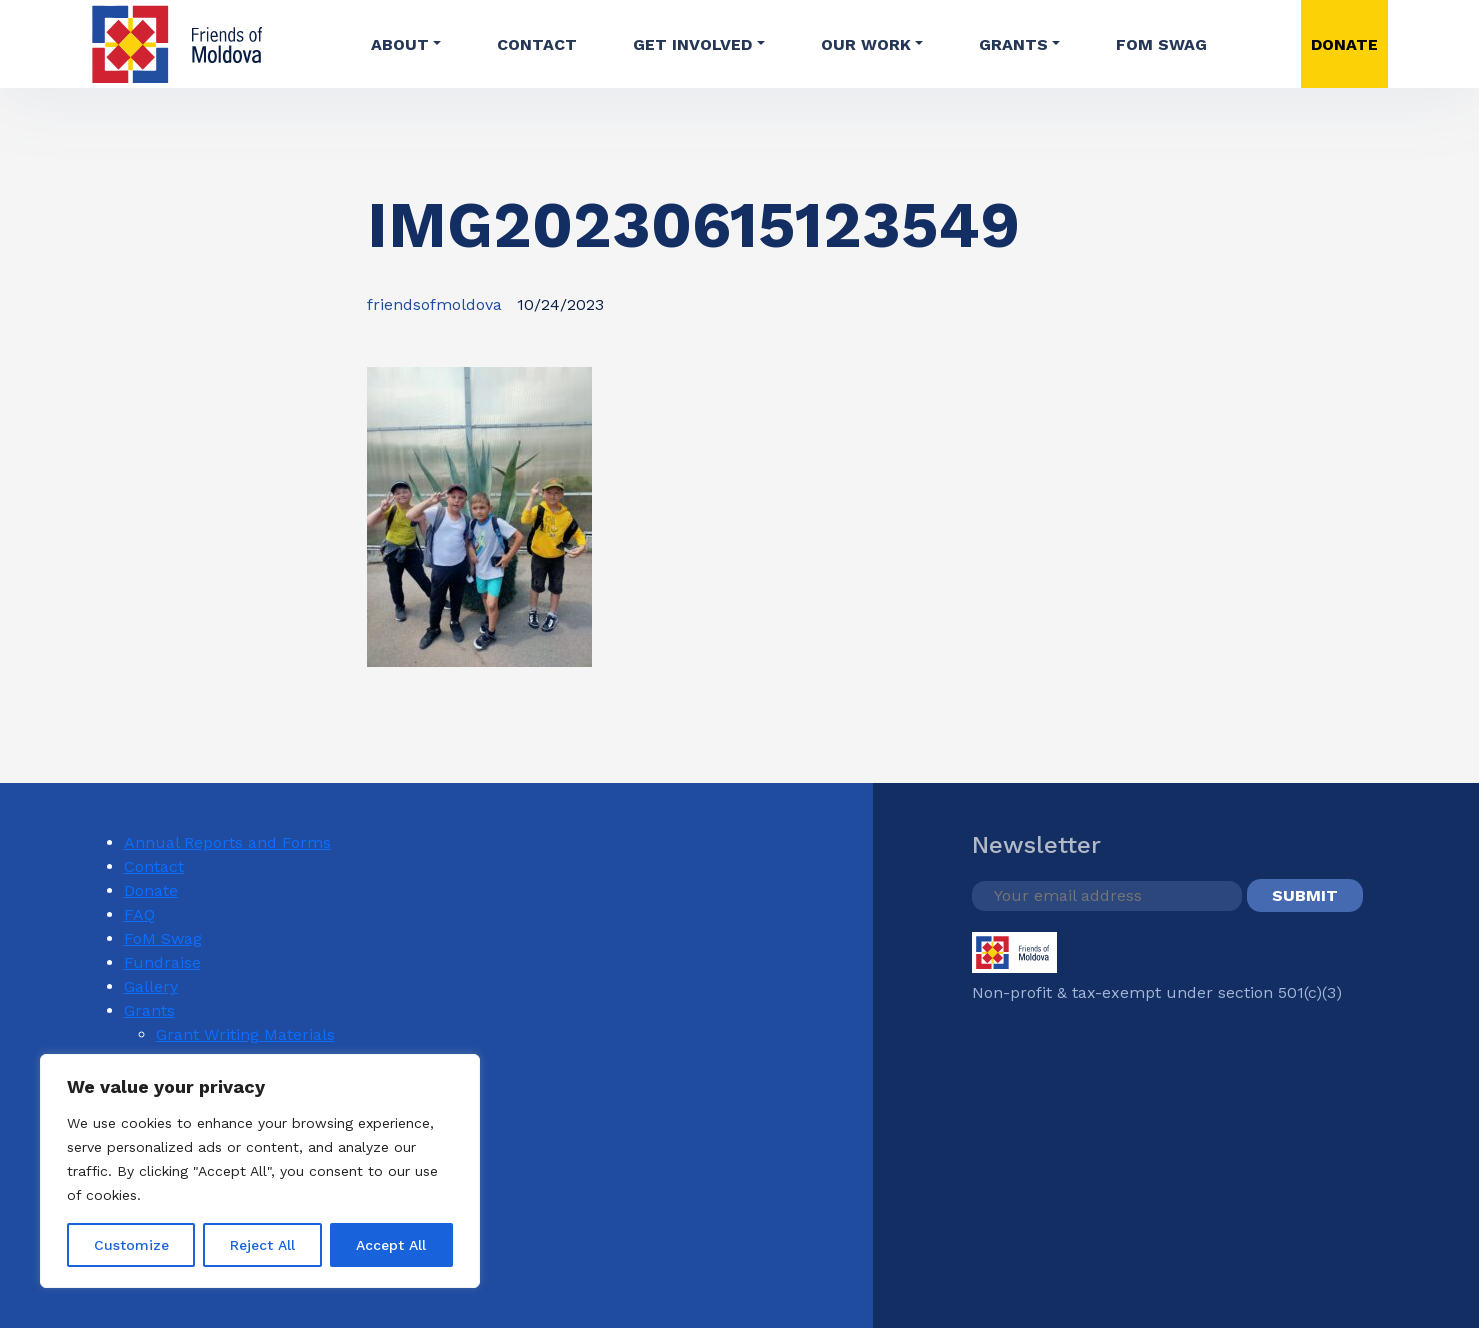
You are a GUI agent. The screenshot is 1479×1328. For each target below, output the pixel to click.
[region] (260, 1171)
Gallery (151, 986)
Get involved (692, 44)
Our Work (866, 44)
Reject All (262, 1245)
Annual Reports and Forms (227, 842)
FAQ (139, 914)
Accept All (391, 1245)
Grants (1013, 44)
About (400, 44)
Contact (537, 44)
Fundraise (162, 962)
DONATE (1344, 44)
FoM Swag (1161, 44)
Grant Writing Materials (245, 1034)
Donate (151, 890)
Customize (131, 1245)
